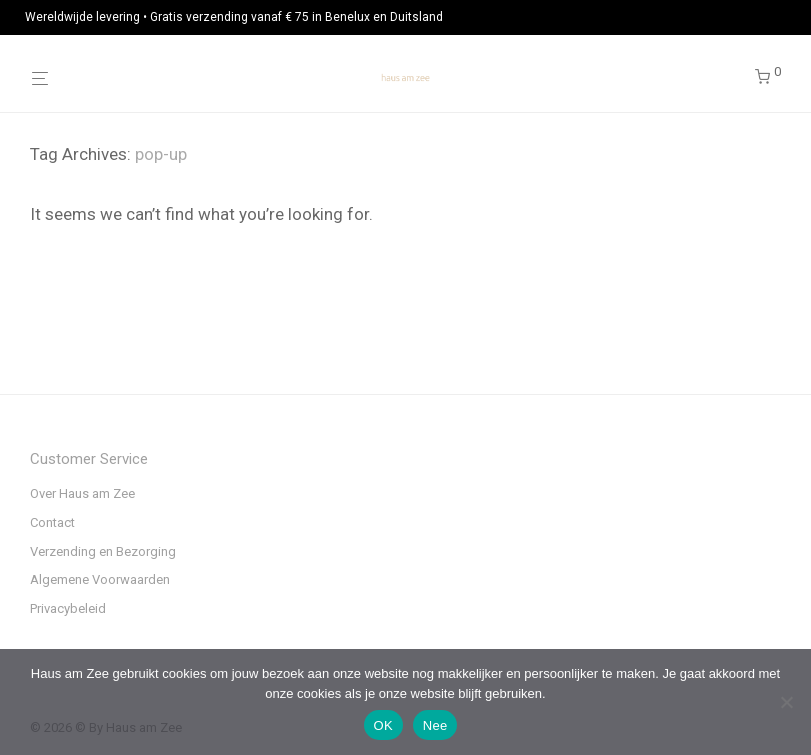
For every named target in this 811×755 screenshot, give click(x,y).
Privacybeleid (68, 608)
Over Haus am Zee (82, 493)
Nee (435, 725)
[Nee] (786, 702)
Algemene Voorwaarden (100, 579)
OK (383, 725)
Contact (52, 522)
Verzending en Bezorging (103, 551)
